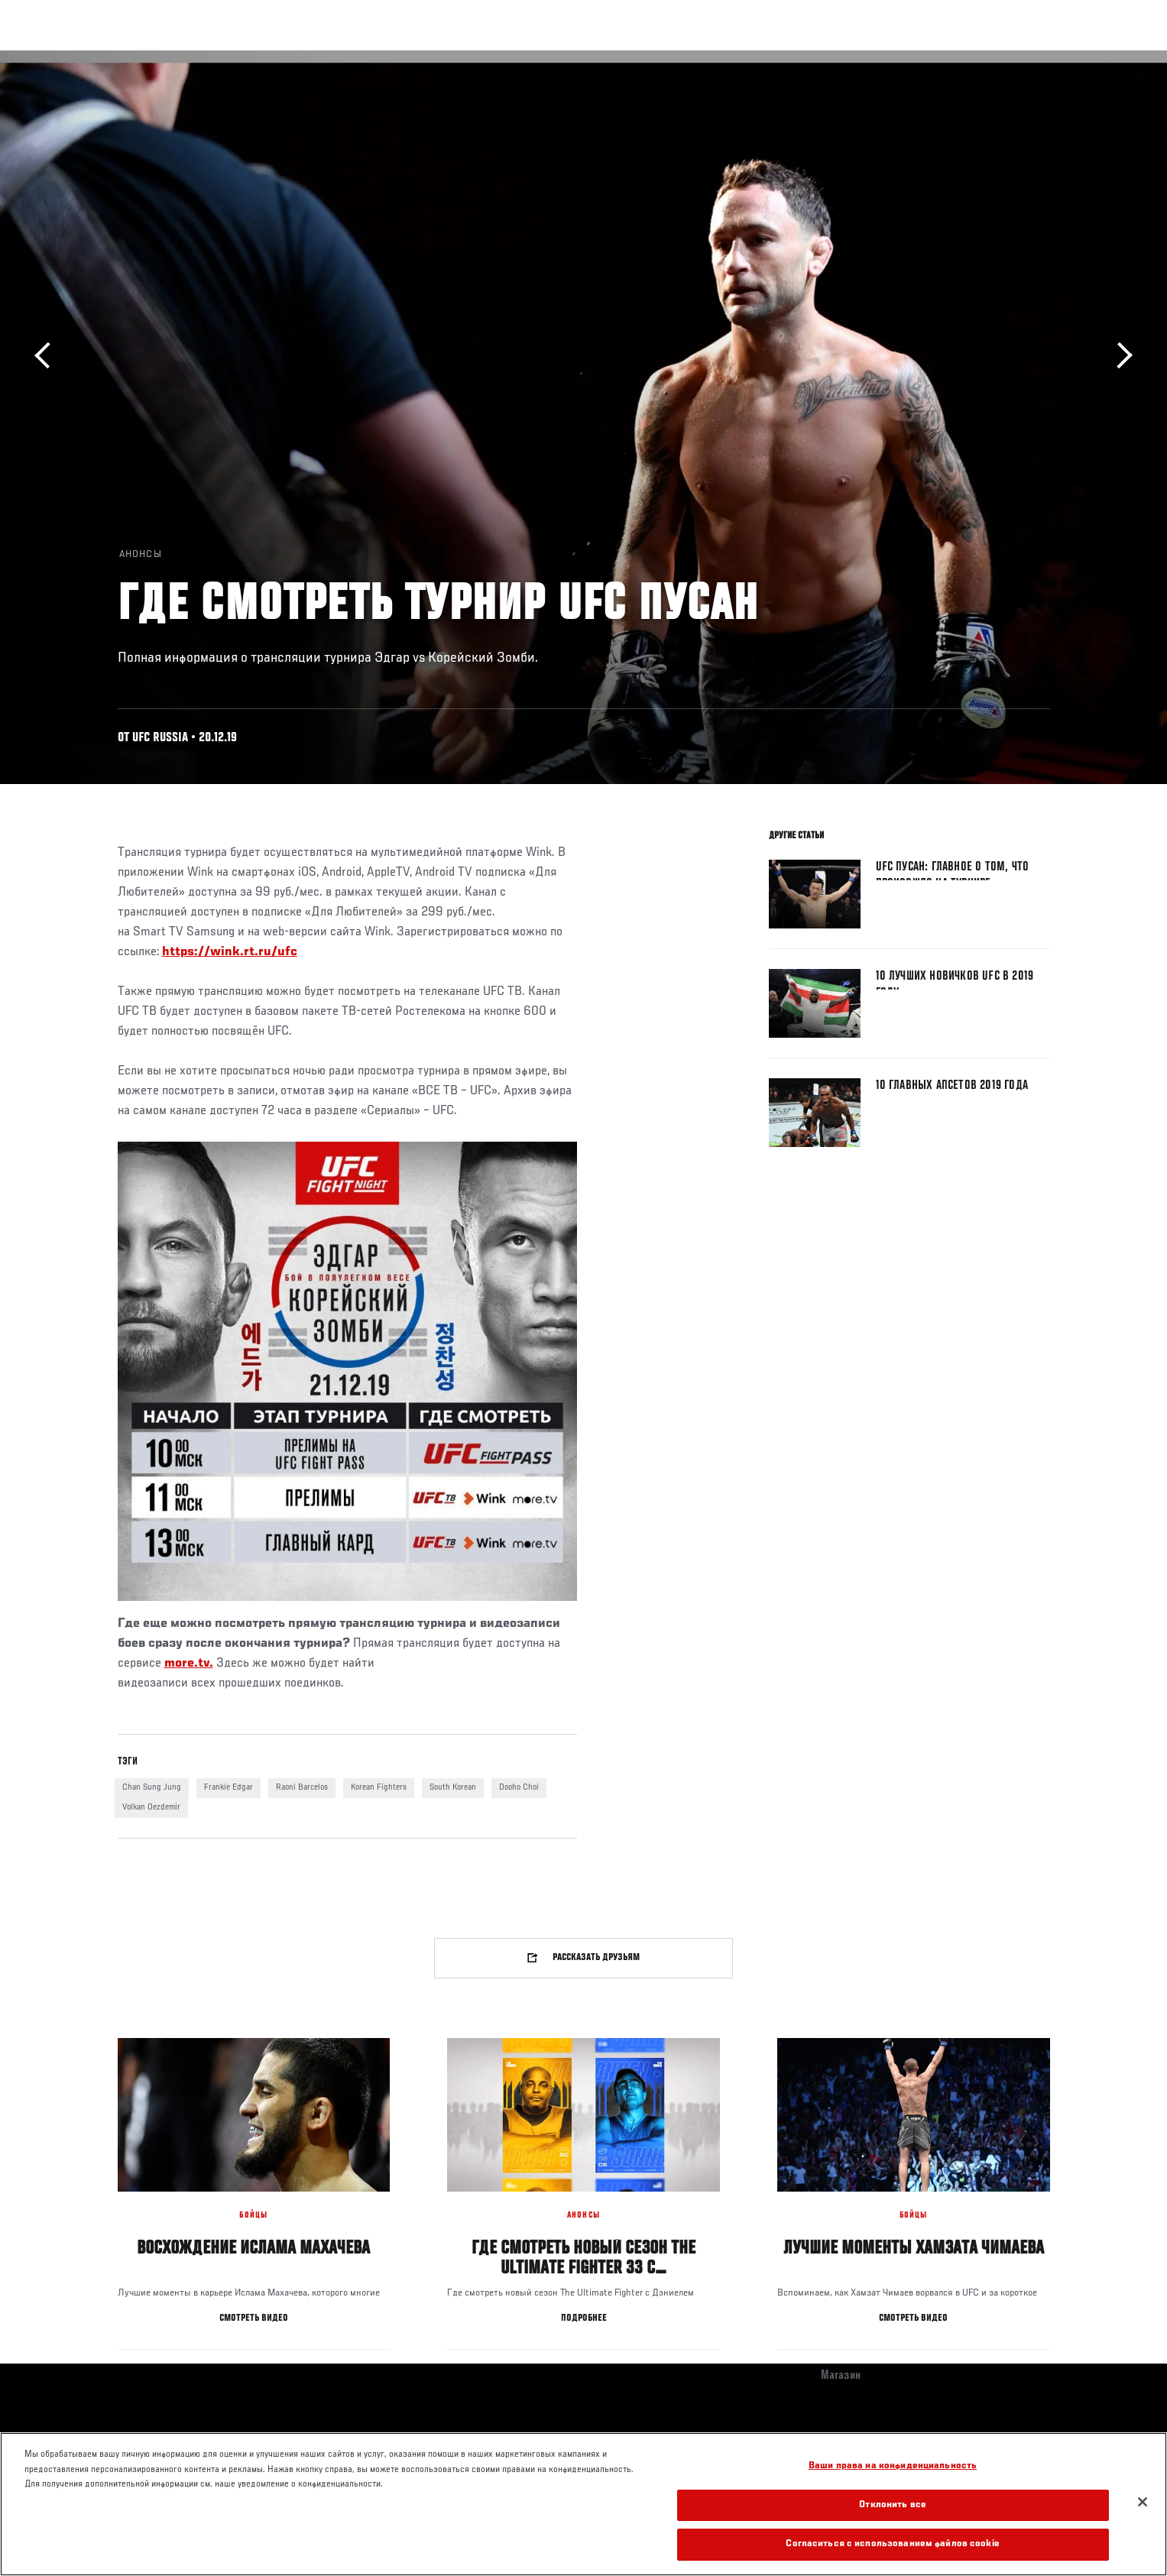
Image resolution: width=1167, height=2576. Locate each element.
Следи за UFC (941, 58)
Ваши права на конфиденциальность (893, 2466)
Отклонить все (892, 2505)
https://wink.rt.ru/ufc (229, 952)
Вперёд (1119, 355)
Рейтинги (173, 58)
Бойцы (236, 58)
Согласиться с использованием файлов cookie (892, 2544)
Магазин (1018, 58)
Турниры (104, 58)
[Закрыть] (1142, 2502)
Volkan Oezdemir (151, 1807)
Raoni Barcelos (302, 1787)
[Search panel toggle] (1058, 58)
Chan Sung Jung (151, 1787)
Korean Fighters (379, 1787)
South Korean (453, 1787)
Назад (47, 355)
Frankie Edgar (228, 1787)
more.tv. (188, 1663)
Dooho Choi (519, 1787)
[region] (583, 2504)
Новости (300, 58)
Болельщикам (853, 58)
